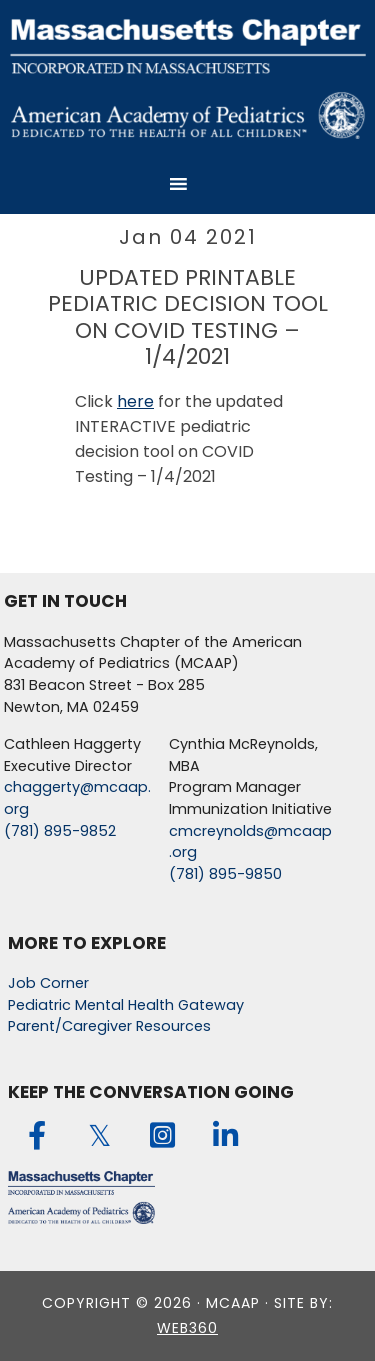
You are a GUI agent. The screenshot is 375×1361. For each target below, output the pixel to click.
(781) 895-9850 (225, 874)
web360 (187, 1328)
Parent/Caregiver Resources (109, 1026)
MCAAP (188, 77)
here (135, 401)
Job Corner (48, 983)
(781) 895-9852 (60, 831)
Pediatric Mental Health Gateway (126, 1005)
